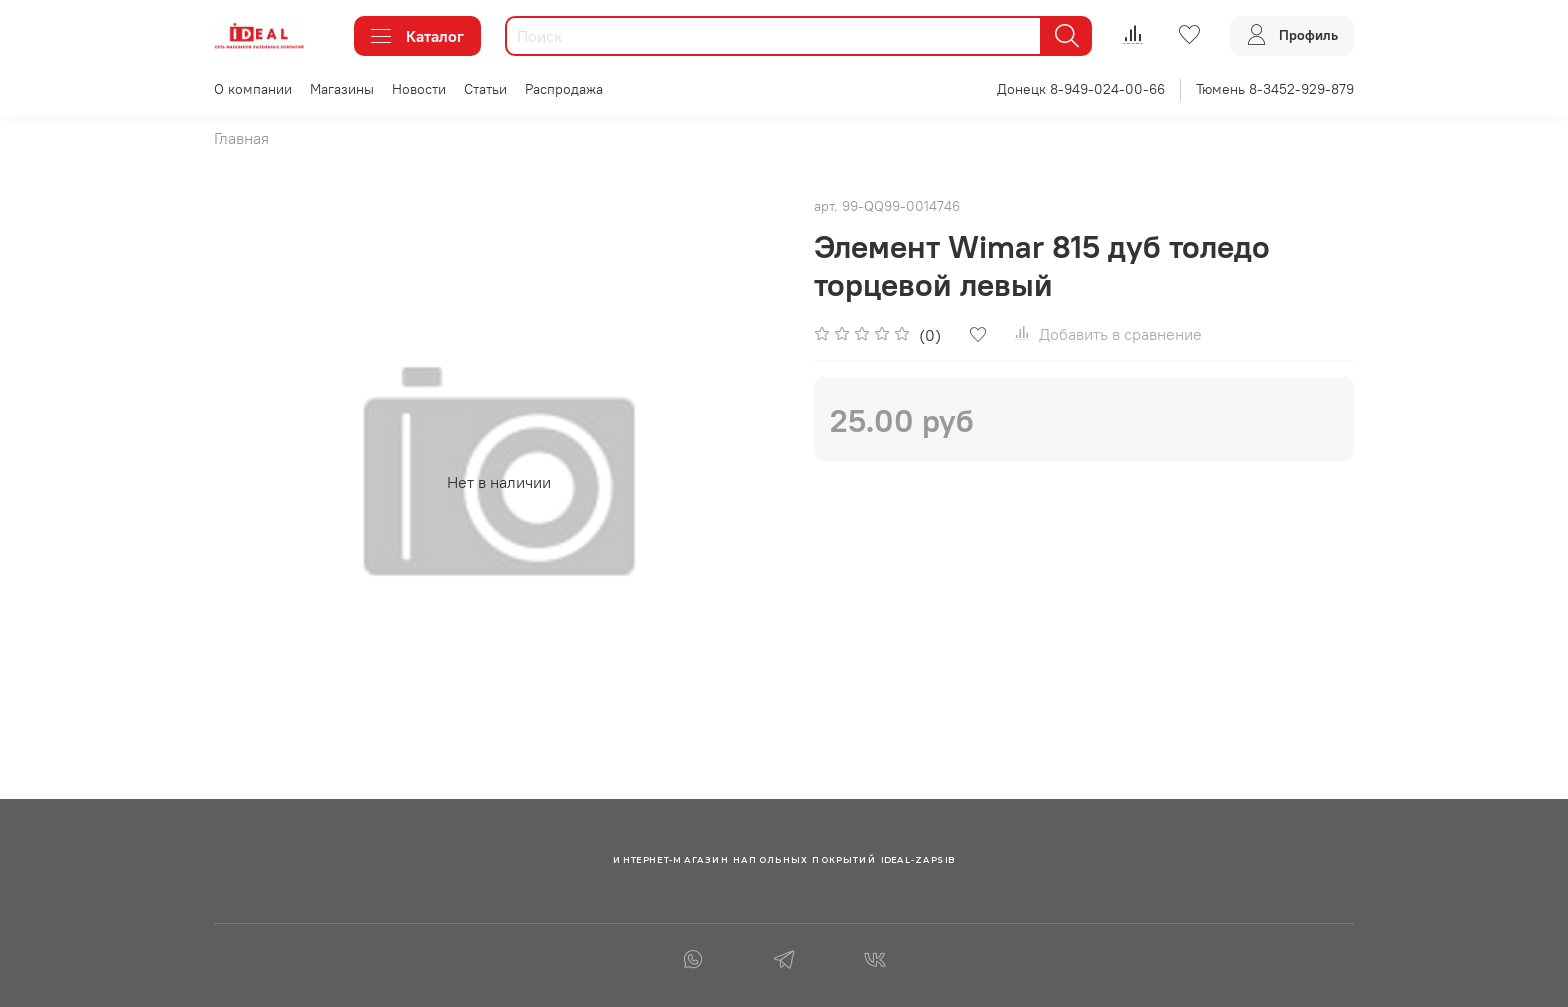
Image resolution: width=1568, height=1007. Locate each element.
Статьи (485, 89)
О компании (253, 89)
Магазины (342, 89)
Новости (419, 89)
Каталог (417, 36)
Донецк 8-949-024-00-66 (1081, 89)
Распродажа (564, 89)
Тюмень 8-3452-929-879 (1275, 89)
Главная (241, 138)
